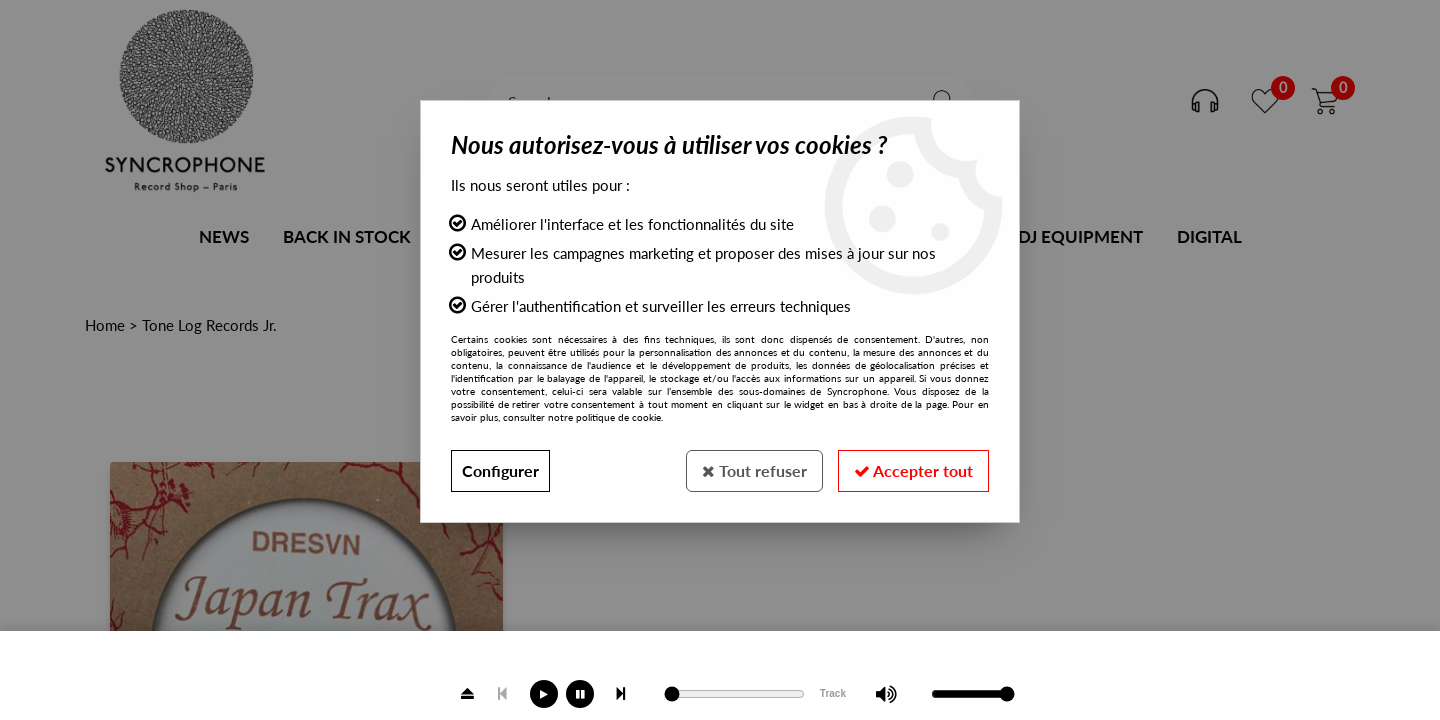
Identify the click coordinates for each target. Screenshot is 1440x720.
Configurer (500, 470)
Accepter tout (913, 470)
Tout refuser (754, 470)
